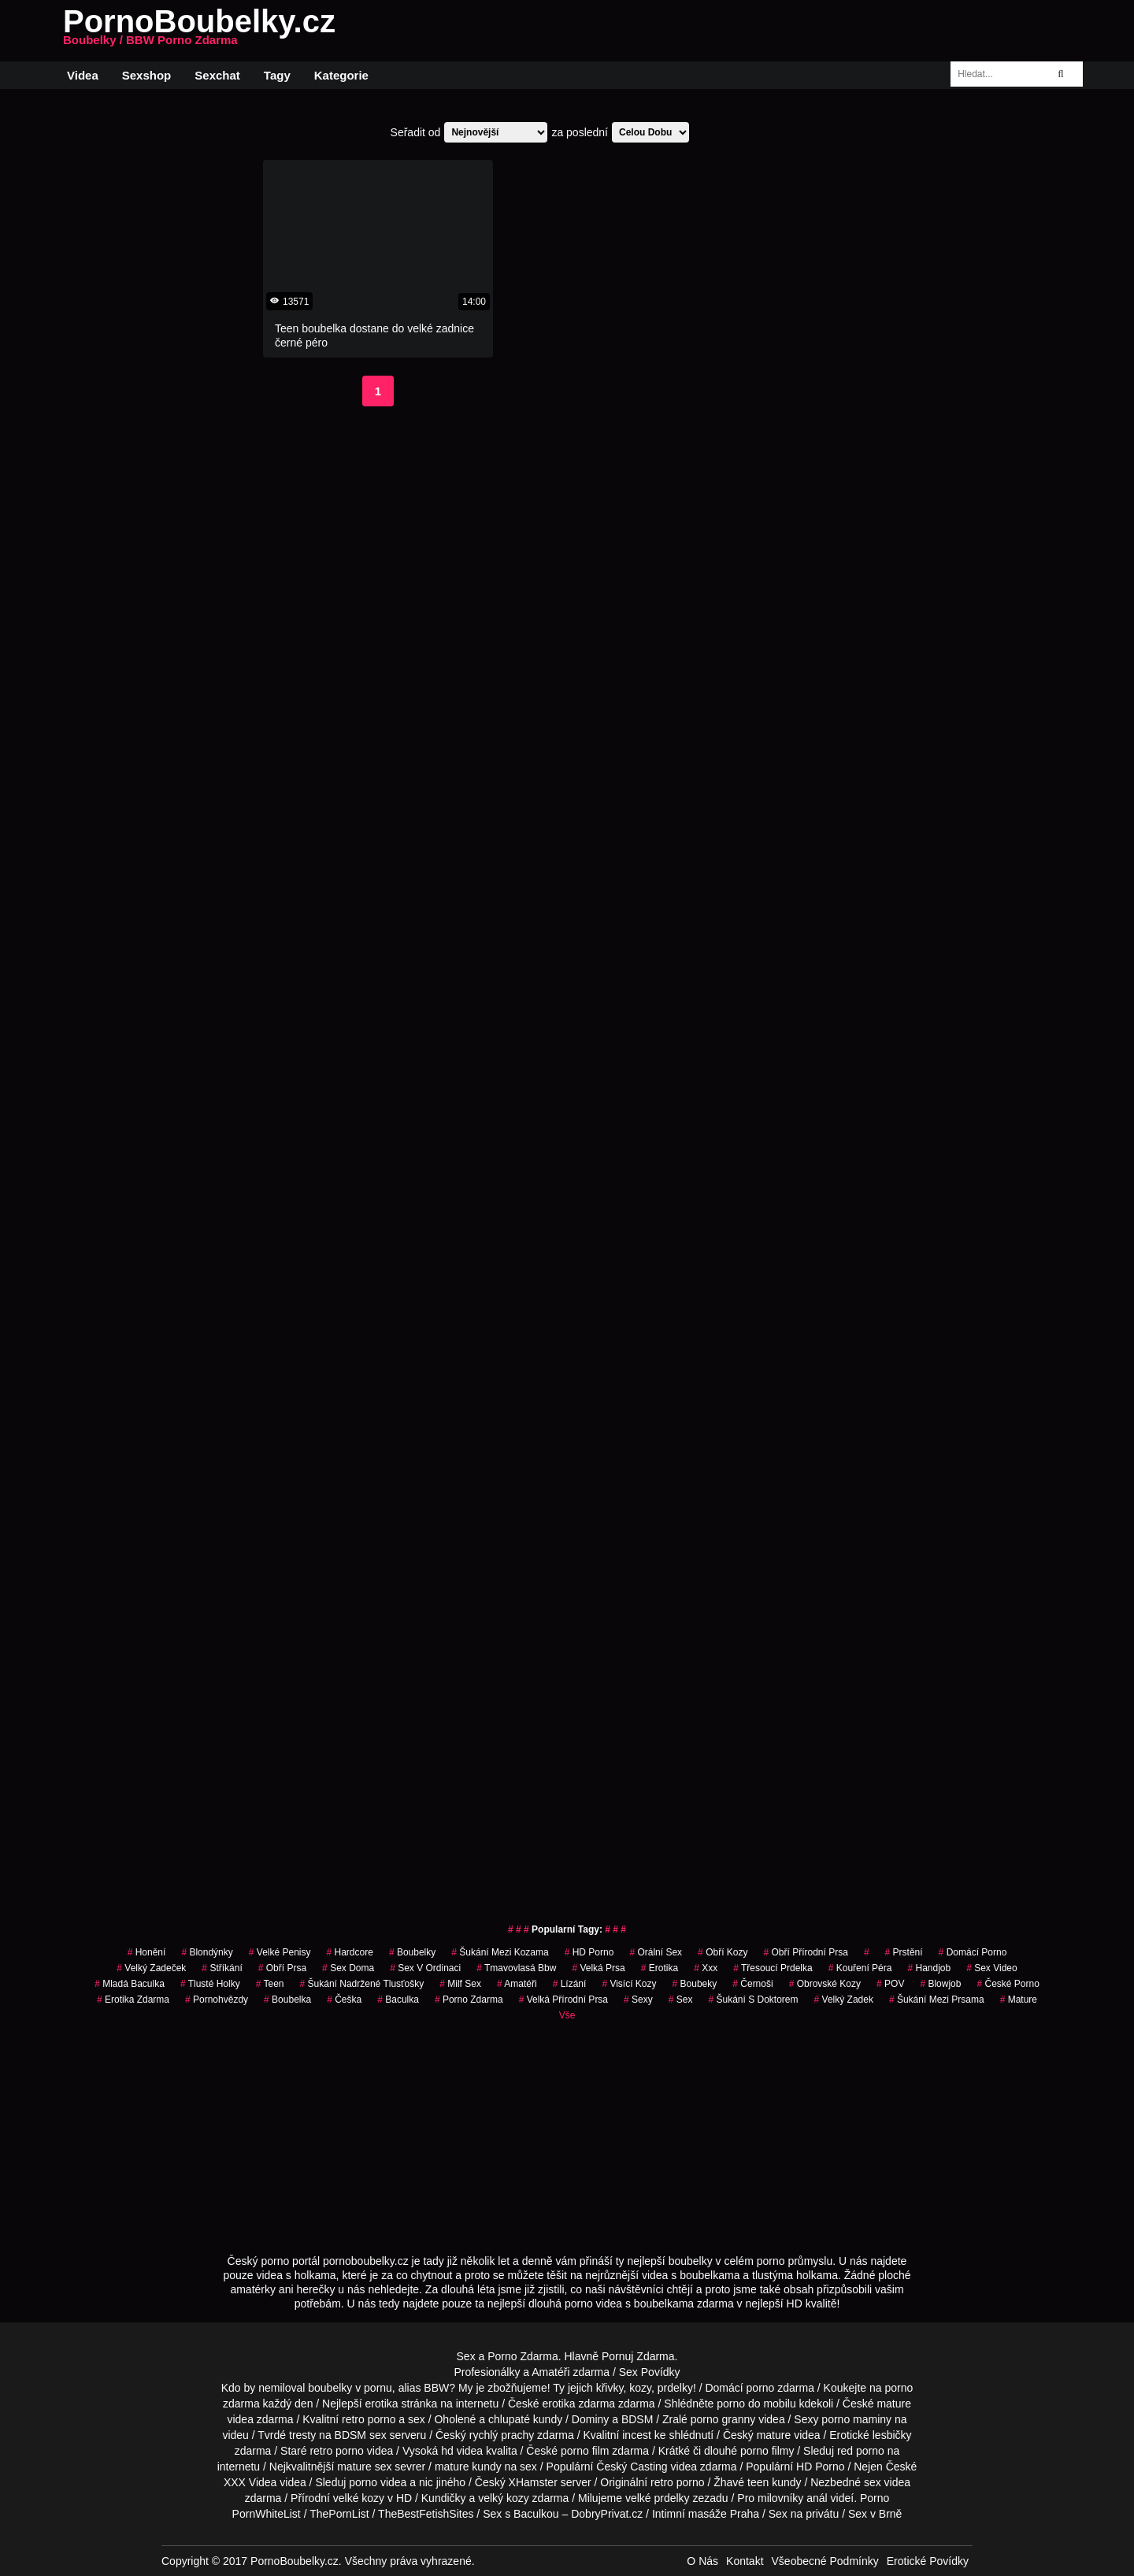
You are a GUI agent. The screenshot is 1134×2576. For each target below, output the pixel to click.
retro (661, 2482)
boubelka (287, 1999)
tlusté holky (210, 1983)
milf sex (460, 1983)
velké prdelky (657, 2498)
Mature (1018, 1999)
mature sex (364, 2466)
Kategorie (341, 75)
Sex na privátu (804, 2513)
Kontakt (744, 2561)
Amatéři (517, 1983)
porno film (585, 2450)
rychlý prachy (501, 2435)
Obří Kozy (722, 1952)
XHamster (533, 2482)
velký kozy (503, 2498)
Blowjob (940, 1983)
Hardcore (350, 1952)
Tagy (277, 75)
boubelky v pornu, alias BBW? (381, 2387)
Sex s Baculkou (521, 2513)
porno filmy (767, 2450)
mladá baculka (129, 1983)
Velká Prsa (598, 1968)
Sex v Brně (875, 2513)
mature (893, 2403)
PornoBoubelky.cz (199, 31)
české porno (1007, 1983)
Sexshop (147, 75)
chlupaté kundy (525, 2419)
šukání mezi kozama (499, 1952)
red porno (860, 2450)
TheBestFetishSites (425, 2513)
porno (761, 2387)
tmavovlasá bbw (516, 1968)
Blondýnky (206, 1952)
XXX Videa (250, 2482)
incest (636, 2435)
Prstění (904, 1952)
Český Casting (631, 2466)
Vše (567, 2015)
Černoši (752, 1983)
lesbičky (892, 2435)
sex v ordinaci (425, 1968)
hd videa (462, 2450)
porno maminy (856, 2419)
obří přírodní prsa (805, 1952)
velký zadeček (151, 1968)
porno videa (377, 2482)
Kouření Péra (860, 1968)
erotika (659, 1968)
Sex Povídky (649, 2372)
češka (344, 1999)
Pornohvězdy (216, 1999)
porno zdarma (469, 1999)
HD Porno (589, 1952)
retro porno (368, 2419)
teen (758, 2482)
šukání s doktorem (753, 1999)
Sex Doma (348, 1968)
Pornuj (617, 2356)
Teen (270, 1983)
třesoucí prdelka (773, 1968)
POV (890, 1983)
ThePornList (339, 2513)
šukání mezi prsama (936, 1999)
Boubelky (412, 1952)
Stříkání (222, 1968)
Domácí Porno (973, 1952)
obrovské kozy (825, 1983)
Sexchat (217, 75)
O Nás (702, 2561)
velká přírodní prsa (563, 1999)
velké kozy (358, 2498)
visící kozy (629, 1983)
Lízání (570, 1983)
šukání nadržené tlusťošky (362, 1983)
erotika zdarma (133, 1999)
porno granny (723, 2419)
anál (816, 2498)
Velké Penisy (280, 1952)
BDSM (637, 2419)
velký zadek (843, 1999)
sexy (638, 1999)
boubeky (695, 1983)
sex (681, 1999)
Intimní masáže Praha (705, 2513)
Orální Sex (655, 1952)
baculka (398, 1999)
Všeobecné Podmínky (825, 2561)
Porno (874, 2498)
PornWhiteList (266, 2513)
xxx (705, 1968)
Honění (147, 1952)
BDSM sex (361, 2435)
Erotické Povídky (928, 2561)
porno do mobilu (756, 2403)
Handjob (929, 1968)
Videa (82, 75)
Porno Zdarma (522, 2356)
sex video (991, 1968)
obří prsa (282, 1968)
